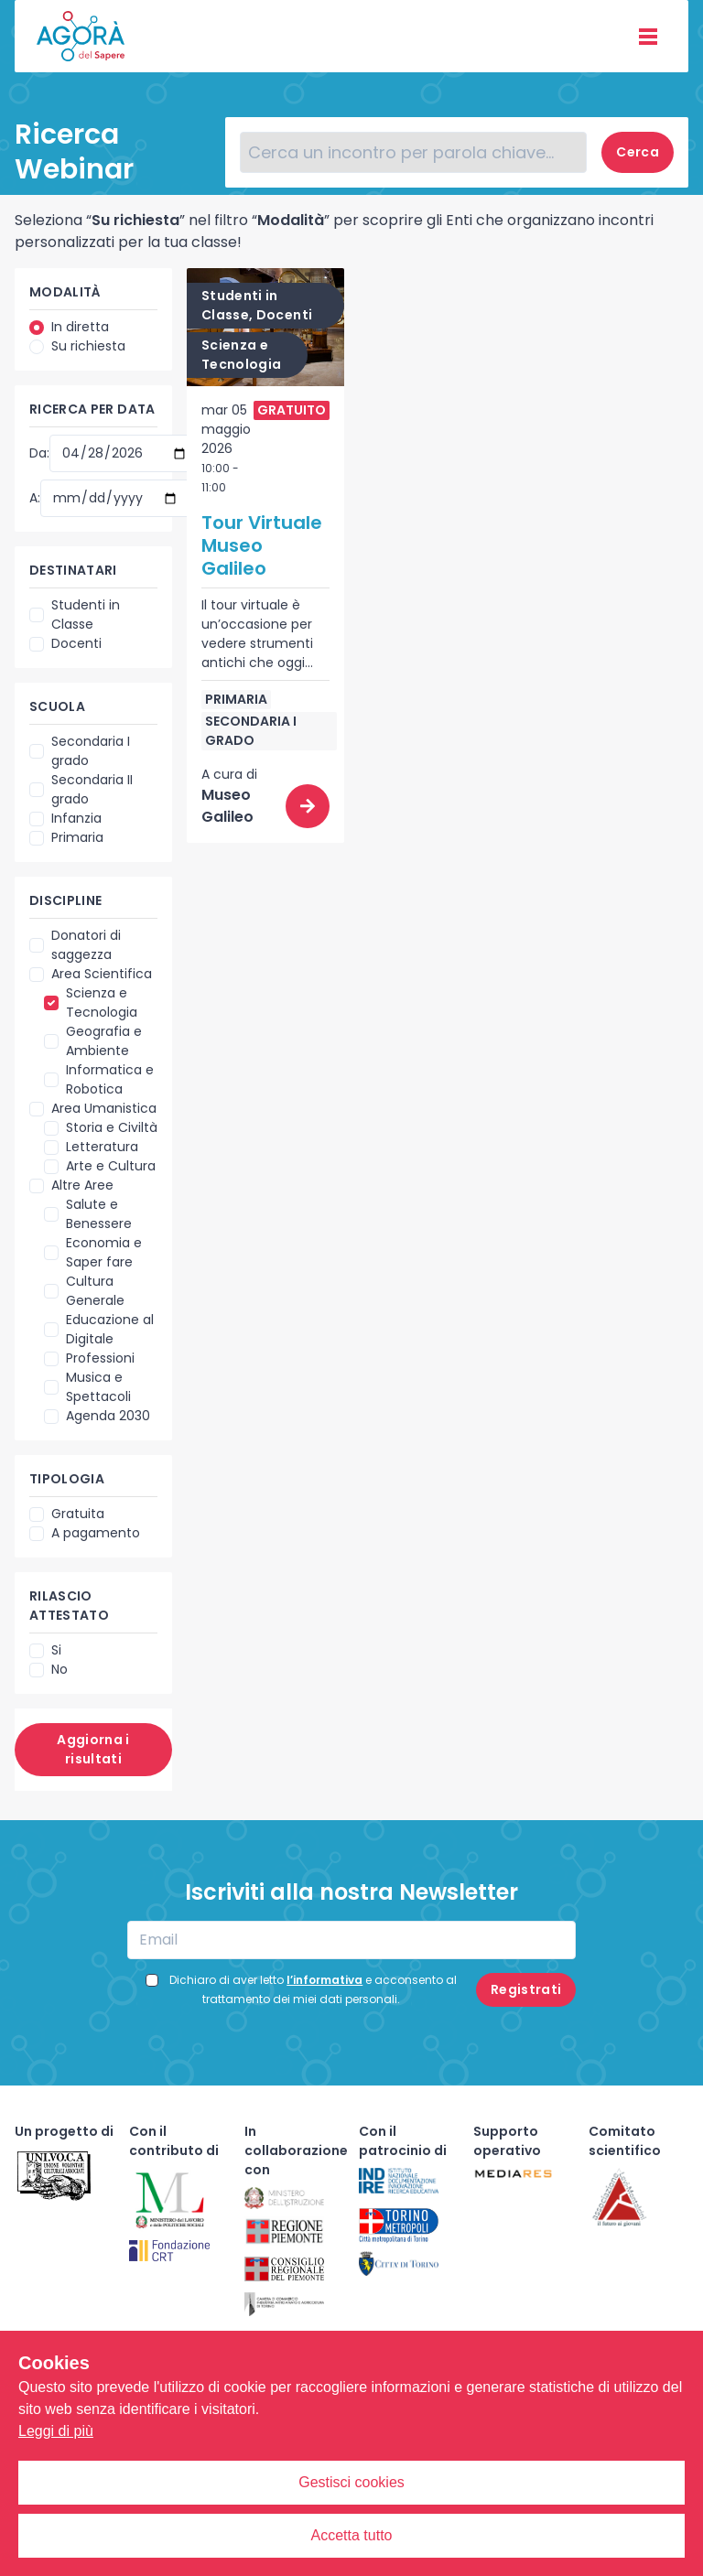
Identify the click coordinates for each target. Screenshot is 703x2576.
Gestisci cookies (351, 2482)
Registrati (526, 1989)
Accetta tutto (352, 2535)
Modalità (65, 292)
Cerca (637, 152)
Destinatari (73, 570)
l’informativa (324, 1980)
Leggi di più (55, 2431)
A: (34, 498)
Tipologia (66, 1479)
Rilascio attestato (69, 1605)
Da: (39, 453)
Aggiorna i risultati (93, 1749)
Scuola (57, 706)
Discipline (66, 900)
